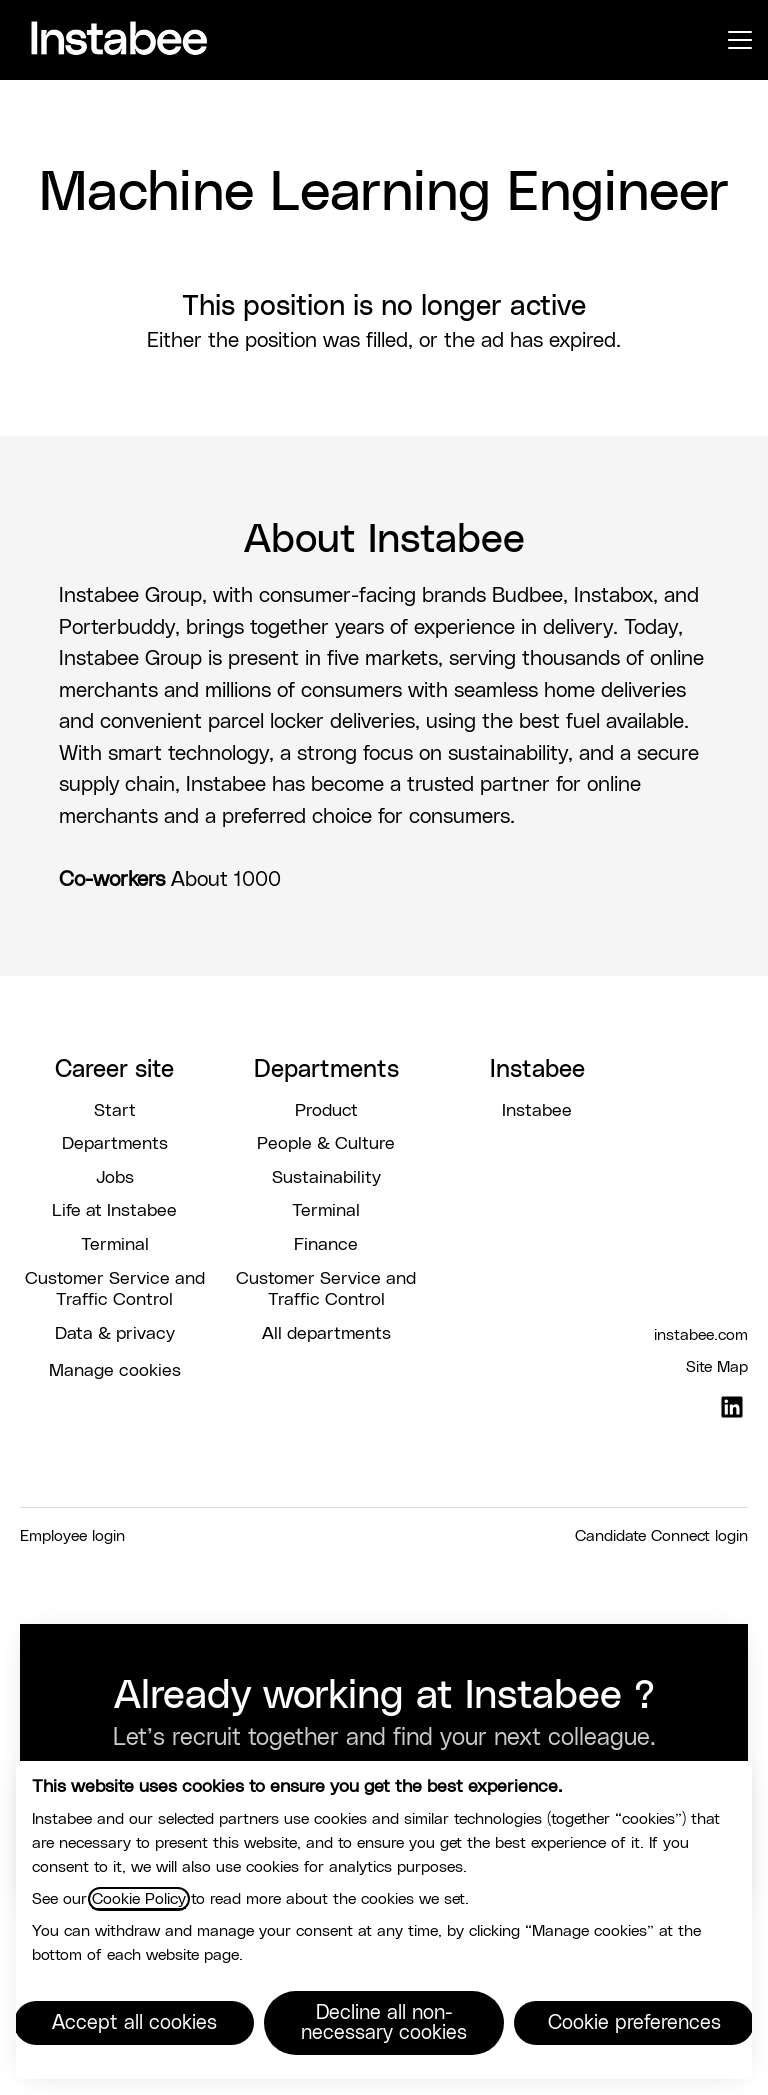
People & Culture (326, 1144)
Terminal (115, 1245)
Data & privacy (115, 1334)
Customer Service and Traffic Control (115, 1290)
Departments (115, 1144)
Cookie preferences (634, 2023)
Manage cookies (115, 1371)
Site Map (717, 1367)
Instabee (537, 1111)
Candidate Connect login (661, 1536)
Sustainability (326, 1178)
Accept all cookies (134, 2023)
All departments (326, 1334)
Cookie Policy (139, 1899)
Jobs (115, 1178)
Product (326, 1111)
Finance (326, 1245)
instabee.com (701, 1335)
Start (115, 1111)
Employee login (72, 1536)
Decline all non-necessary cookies (384, 2023)
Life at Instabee (114, 1211)
